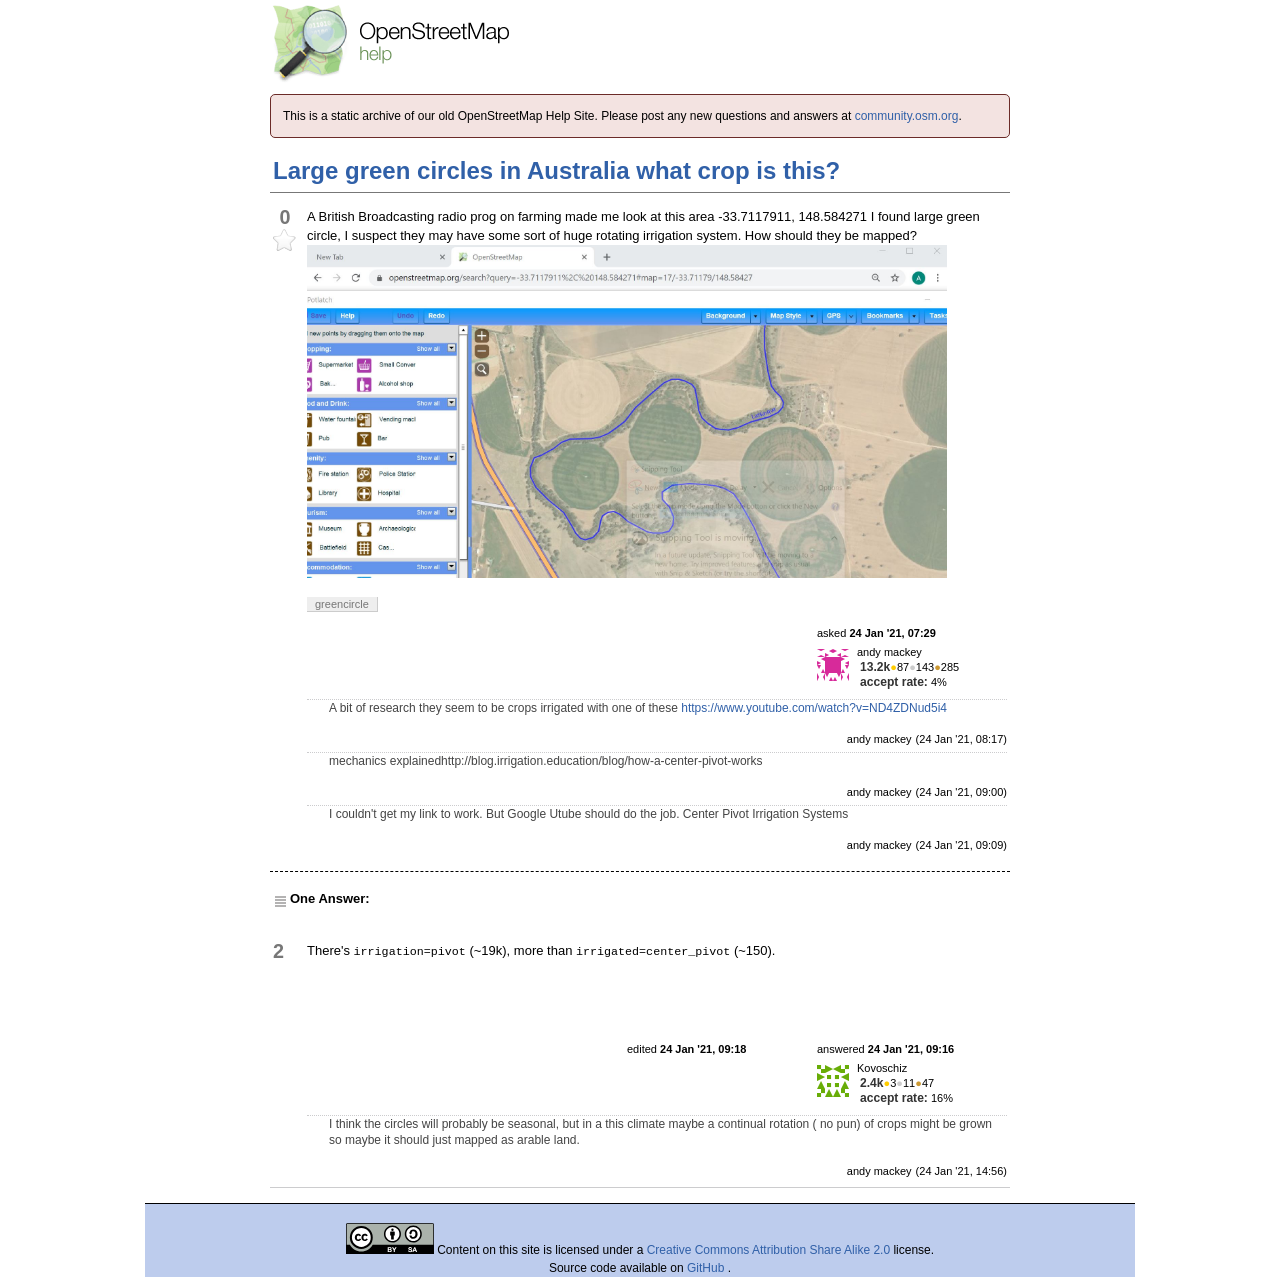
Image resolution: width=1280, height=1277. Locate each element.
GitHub (707, 1268)
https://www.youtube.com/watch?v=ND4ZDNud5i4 (814, 708)
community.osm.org (907, 116)
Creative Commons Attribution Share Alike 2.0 (768, 1250)
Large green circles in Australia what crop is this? (556, 170)
